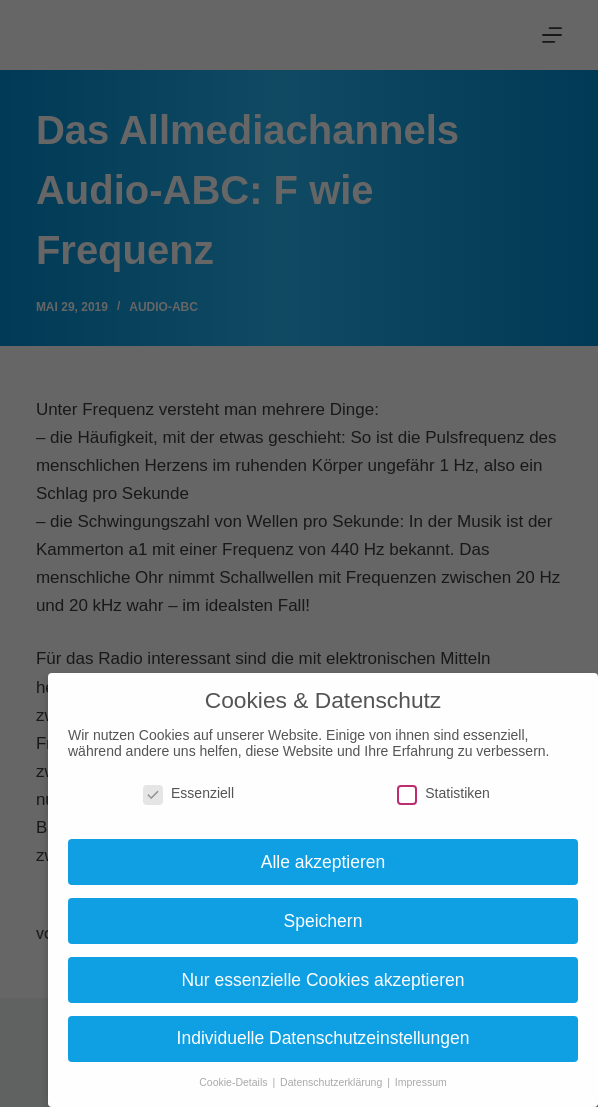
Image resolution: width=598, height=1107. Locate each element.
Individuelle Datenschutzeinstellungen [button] (323, 1038)
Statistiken (443, 793)
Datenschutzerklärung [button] (332, 1082)
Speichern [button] (323, 921)
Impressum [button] (421, 1082)
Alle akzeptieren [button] (323, 862)
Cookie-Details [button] (234, 1082)
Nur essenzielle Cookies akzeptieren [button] (322, 980)
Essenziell (188, 793)
